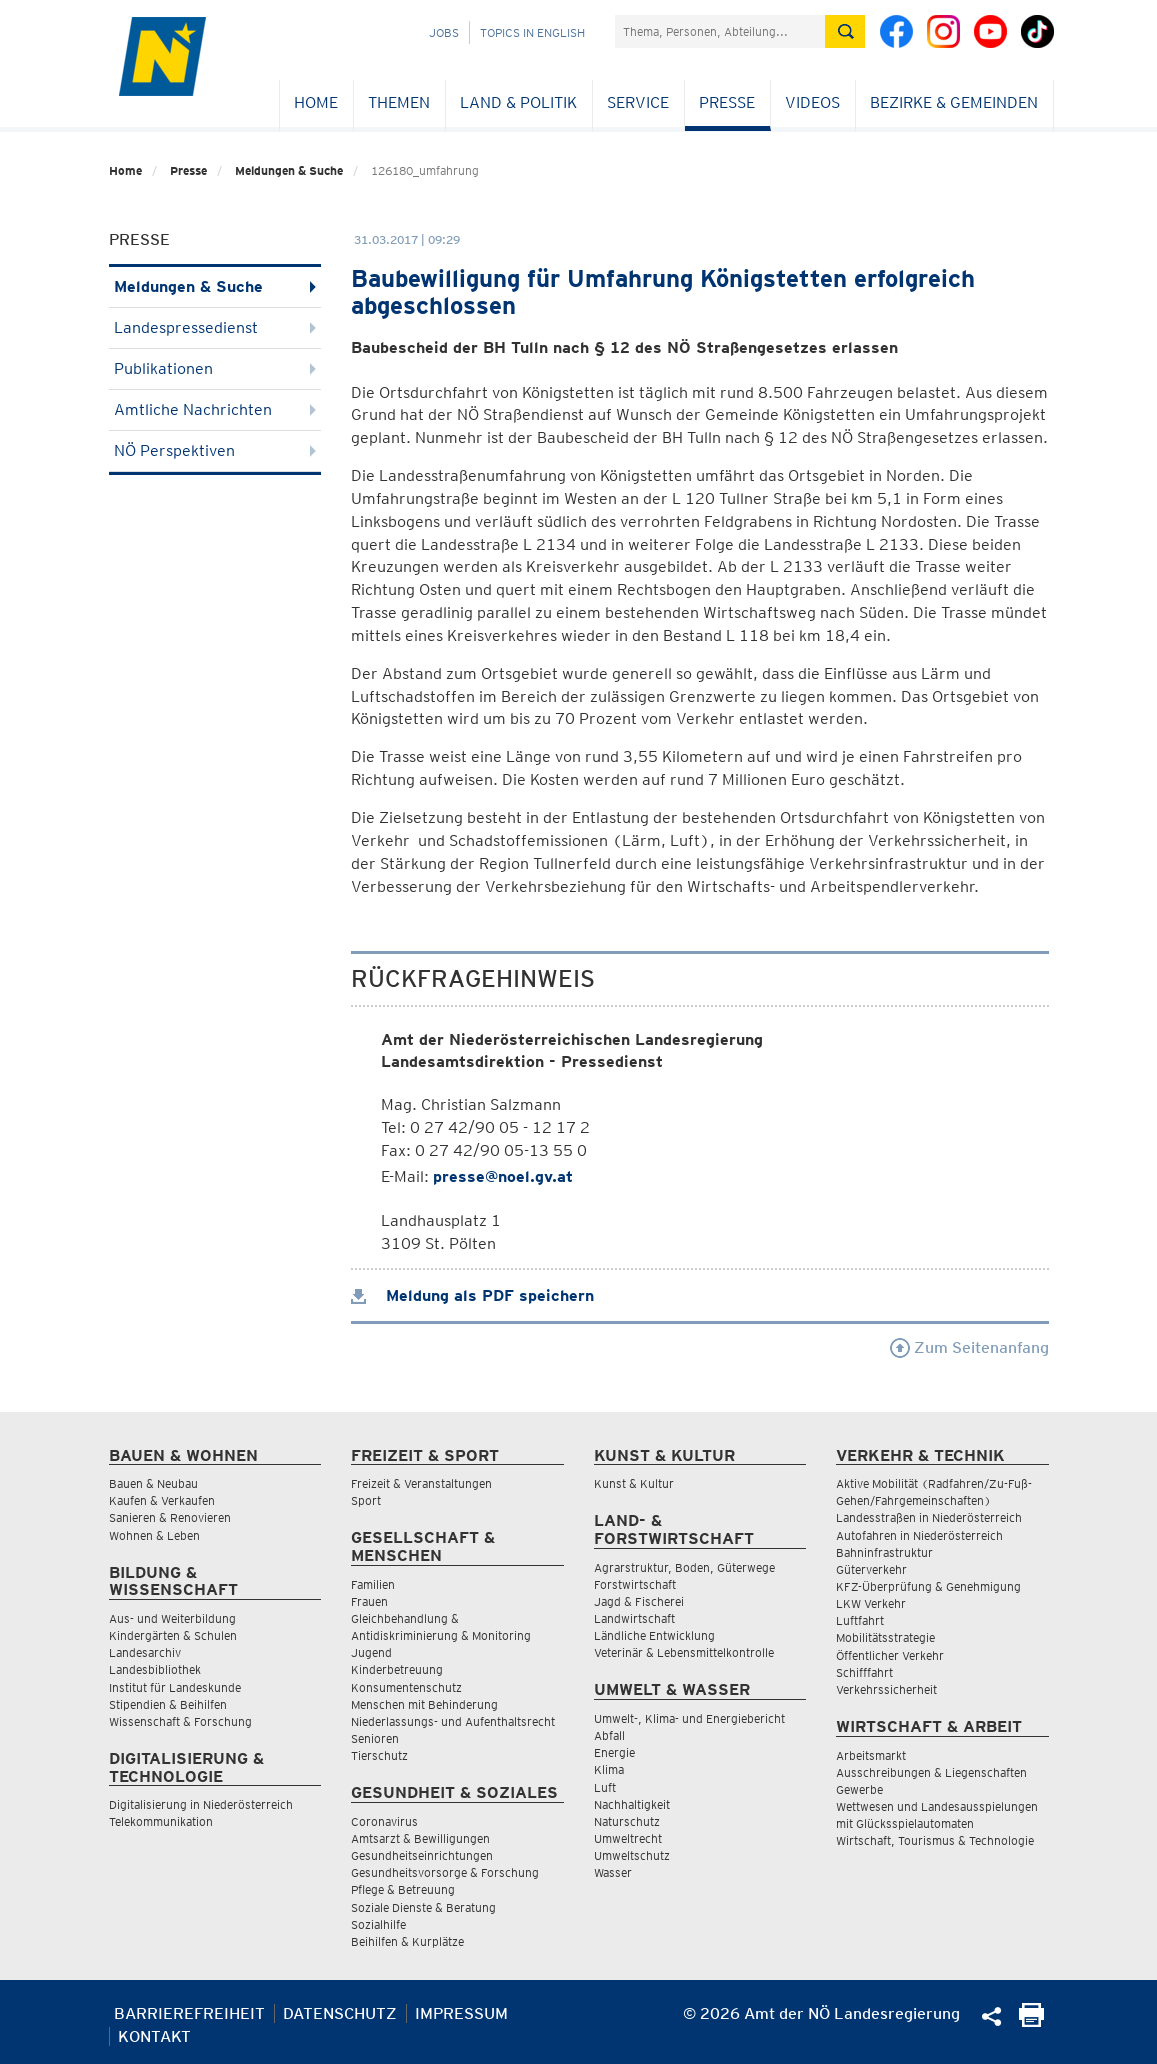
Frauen (369, 1601)
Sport (366, 1500)
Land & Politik (518, 102)
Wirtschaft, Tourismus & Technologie (935, 1840)
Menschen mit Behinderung (424, 1704)
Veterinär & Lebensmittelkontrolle (684, 1652)
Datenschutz (340, 2013)
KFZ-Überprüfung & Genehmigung (928, 1586)
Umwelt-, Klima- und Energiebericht (689, 1718)
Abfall (609, 1735)
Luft (605, 1787)
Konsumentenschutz (406, 1687)
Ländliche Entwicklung (654, 1635)
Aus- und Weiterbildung (172, 1618)
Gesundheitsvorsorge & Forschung (445, 1872)
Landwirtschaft (634, 1618)
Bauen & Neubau (153, 1483)
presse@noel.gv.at (503, 1176)
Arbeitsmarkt (871, 1755)
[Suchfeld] (720, 31)
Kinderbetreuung (397, 1669)
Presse (727, 102)
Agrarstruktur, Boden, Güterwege (684, 1567)
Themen (399, 102)
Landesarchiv (145, 1652)
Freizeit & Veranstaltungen (421, 1483)
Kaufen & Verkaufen (162, 1500)
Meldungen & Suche (289, 170)
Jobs (444, 32)
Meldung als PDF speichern (472, 1295)
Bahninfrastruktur (884, 1552)
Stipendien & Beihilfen (168, 1704)
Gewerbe (859, 1789)
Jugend (371, 1652)
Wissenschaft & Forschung (180, 1721)
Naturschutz (627, 1821)
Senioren (375, 1738)
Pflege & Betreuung (403, 1889)
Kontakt (154, 2036)
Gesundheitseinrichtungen (422, 1855)
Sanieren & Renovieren (170, 1517)
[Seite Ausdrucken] (1031, 2021)
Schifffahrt (864, 1672)
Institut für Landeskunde (175, 1687)
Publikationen (215, 368)
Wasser (613, 1872)
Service (638, 102)
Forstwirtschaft (635, 1584)
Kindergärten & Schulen (173, 1635)
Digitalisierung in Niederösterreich (201, 1804)
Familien (373, 1584)
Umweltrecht (628, 1838)
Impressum (461, 2013)
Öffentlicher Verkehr (890, 1655)
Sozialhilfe (378, 1924)
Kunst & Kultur (634, 1483)
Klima (609, 1769)
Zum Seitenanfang (969, 1347)
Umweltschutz (632, 1855)
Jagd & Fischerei (639, 1601)
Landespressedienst (215, 327)
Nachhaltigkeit (632, 1804)
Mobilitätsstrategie (885, 1637)
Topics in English (532, 32)
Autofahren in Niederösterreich (919, 1535)
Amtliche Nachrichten (215, 409)
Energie (614, 1752)
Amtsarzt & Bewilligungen (420, 1838)
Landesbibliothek (155, 1669)
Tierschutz (379, 1755)
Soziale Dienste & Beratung (423, 1907)
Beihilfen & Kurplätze (407, 1941)
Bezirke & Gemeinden (954, 102)
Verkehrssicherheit (886, 1689)
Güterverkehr (871, 1569)
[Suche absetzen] (845, 31)
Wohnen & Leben (154, 1535)
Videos (812, 102)
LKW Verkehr (871, 1603)
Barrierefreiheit (189, 2013)
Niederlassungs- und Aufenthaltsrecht (453, 1721)
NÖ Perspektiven (215, 450)
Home (316, 102)
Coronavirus (384, 1821)
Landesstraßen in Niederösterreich (929, 1517)
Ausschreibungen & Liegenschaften (931, 1772)
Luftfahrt (860, 1620)
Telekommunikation (161, 1821)
